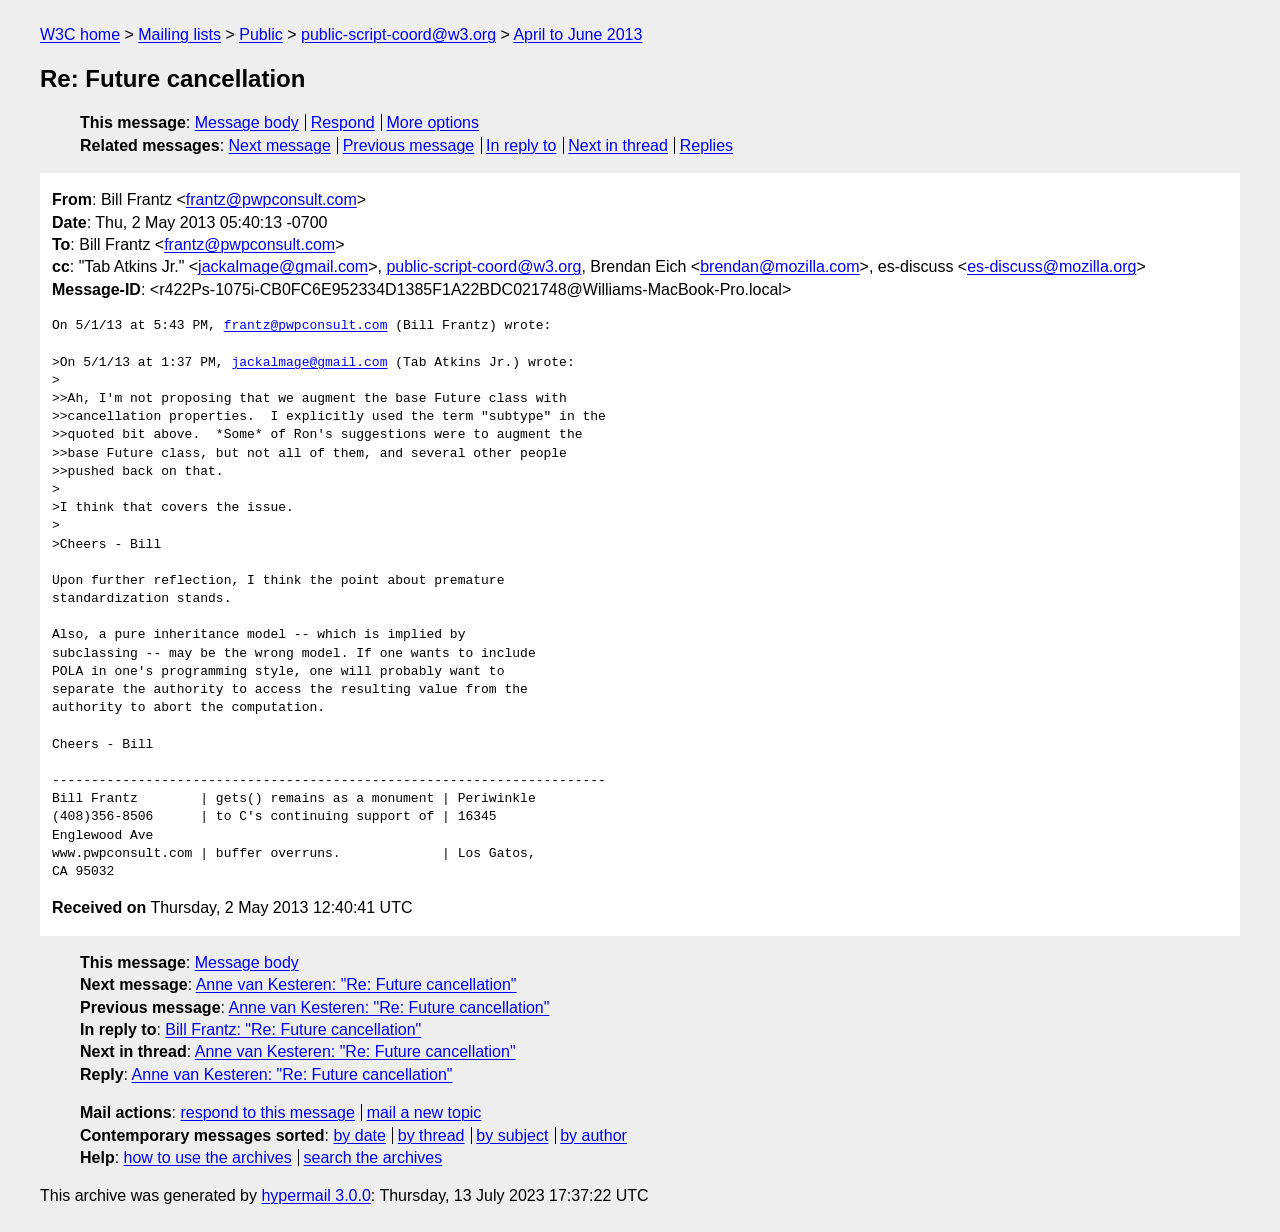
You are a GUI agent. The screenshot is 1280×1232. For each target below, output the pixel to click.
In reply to (521, 145)
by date (359, 1135)
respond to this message (267, 1112)
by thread (431, 1135)
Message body (247, 122)
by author (593, 1135)
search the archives (373, 1157)
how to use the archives (208, 1157)
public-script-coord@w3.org (398, 34)
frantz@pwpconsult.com (271, 199)
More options (433, 122)
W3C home (80, 34)
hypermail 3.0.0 (315, 1195)
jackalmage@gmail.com (283, 266)
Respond (343, 122)
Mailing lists (179, 34)
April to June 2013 (577, 34)
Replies (706, 145)
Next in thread (618, 145)
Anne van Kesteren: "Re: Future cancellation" (356, 984)
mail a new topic (424, 1112)
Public (261, 34)
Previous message (409, 145)
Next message (280, 145)
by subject (512, 1135)
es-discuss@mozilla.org (1051, 266)
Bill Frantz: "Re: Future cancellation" (293, 1029)
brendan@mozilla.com (779, 266)
